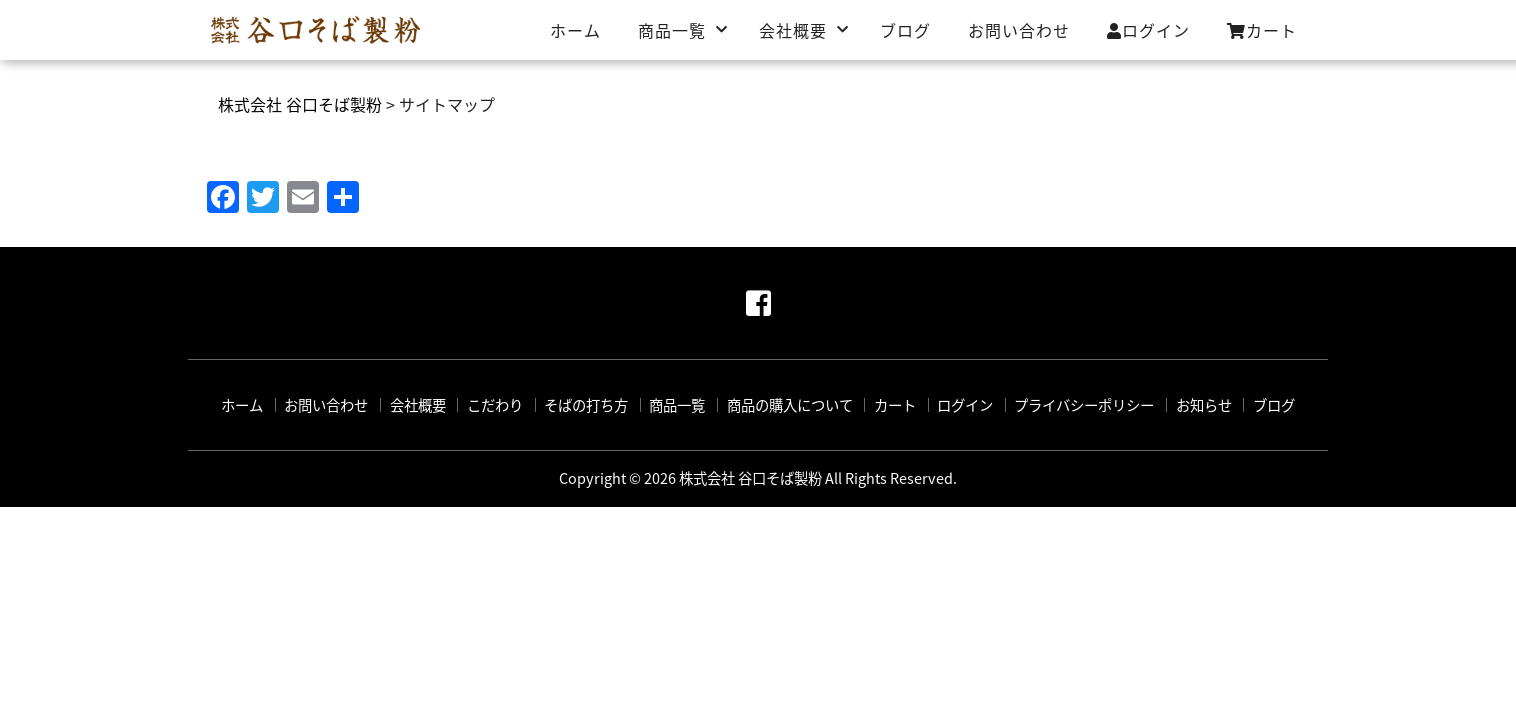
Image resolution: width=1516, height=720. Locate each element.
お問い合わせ (1019, 30)
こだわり (495, 405)
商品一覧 (672, 30)
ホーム (575, 30)
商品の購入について (790, 405)
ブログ (905, 30)
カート (1262, 30)
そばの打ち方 (586, 405)
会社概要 (793, 30)
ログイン (1148, 30)
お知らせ (1204, 405)
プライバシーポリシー (1084, 405)
